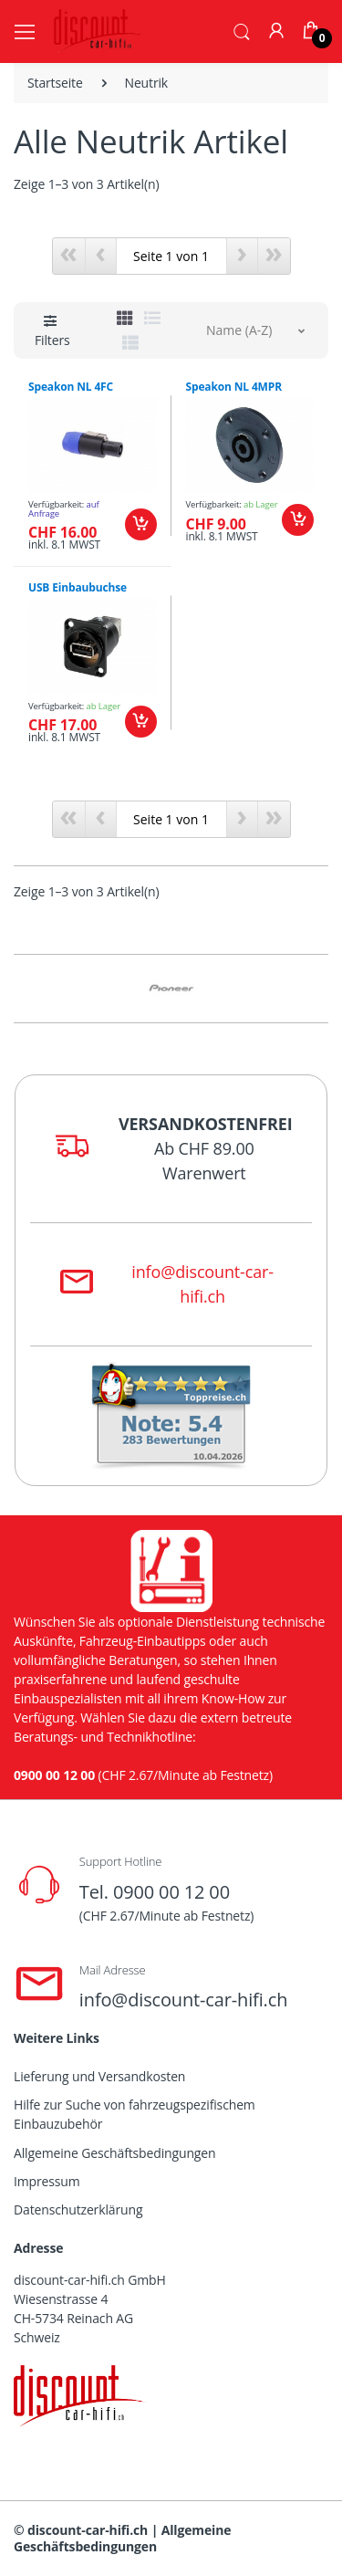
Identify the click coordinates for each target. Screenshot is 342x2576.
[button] (242, 30)
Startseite (55, 82)
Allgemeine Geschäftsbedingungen (114, 2153)
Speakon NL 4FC (70, 386)
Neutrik (147, 82)
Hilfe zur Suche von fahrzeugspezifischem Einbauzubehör (134, 2114)
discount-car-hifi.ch (87, 2530)
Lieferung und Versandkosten (99, 2076)
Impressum (47, 2181)
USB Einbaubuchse (77, 587)
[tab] (125, 318)
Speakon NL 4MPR (234, 386)
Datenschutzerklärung (78, 2209)
